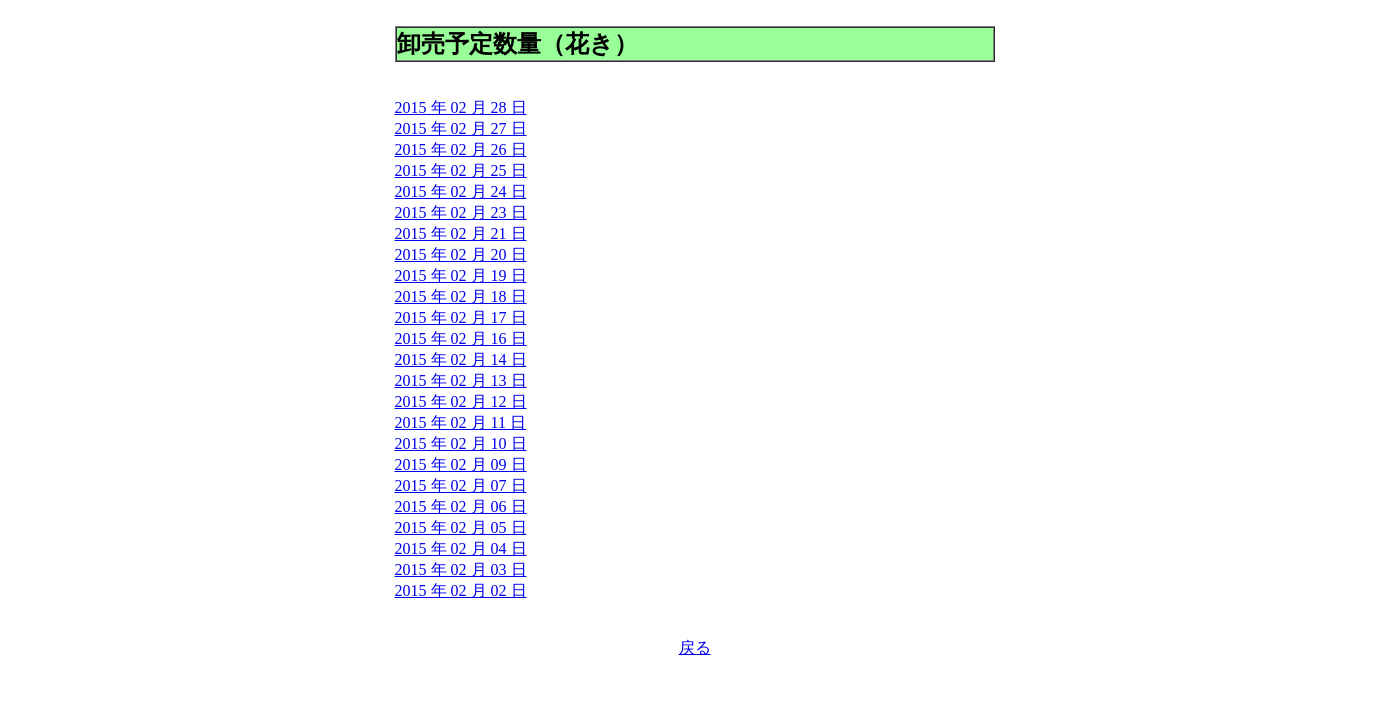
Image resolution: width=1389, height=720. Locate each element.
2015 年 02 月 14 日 (461, 359)
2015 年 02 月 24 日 (461, 191)
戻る (695, 647)
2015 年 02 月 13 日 (461, 380)
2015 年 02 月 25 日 (461, 170)
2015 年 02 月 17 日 (461, 317)
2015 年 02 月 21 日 (461, 233)
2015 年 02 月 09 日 (461, 464)
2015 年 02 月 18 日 (461, 296)
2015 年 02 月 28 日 (461, 107)
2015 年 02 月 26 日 (461, 149)
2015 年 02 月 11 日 (460, 422)
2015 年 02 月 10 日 (461, 443)
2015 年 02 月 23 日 (461, 212)
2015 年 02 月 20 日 (461, 254)
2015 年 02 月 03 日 (461, 569)
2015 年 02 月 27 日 (461, 128)
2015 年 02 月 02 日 (461, 590)
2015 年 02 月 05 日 (461, 527)
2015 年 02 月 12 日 (461, 401)
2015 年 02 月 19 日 (461, 275)
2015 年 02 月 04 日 (461, 548)
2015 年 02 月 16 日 (461, 338)
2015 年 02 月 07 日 (461, 485)
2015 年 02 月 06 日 (461, 506)
